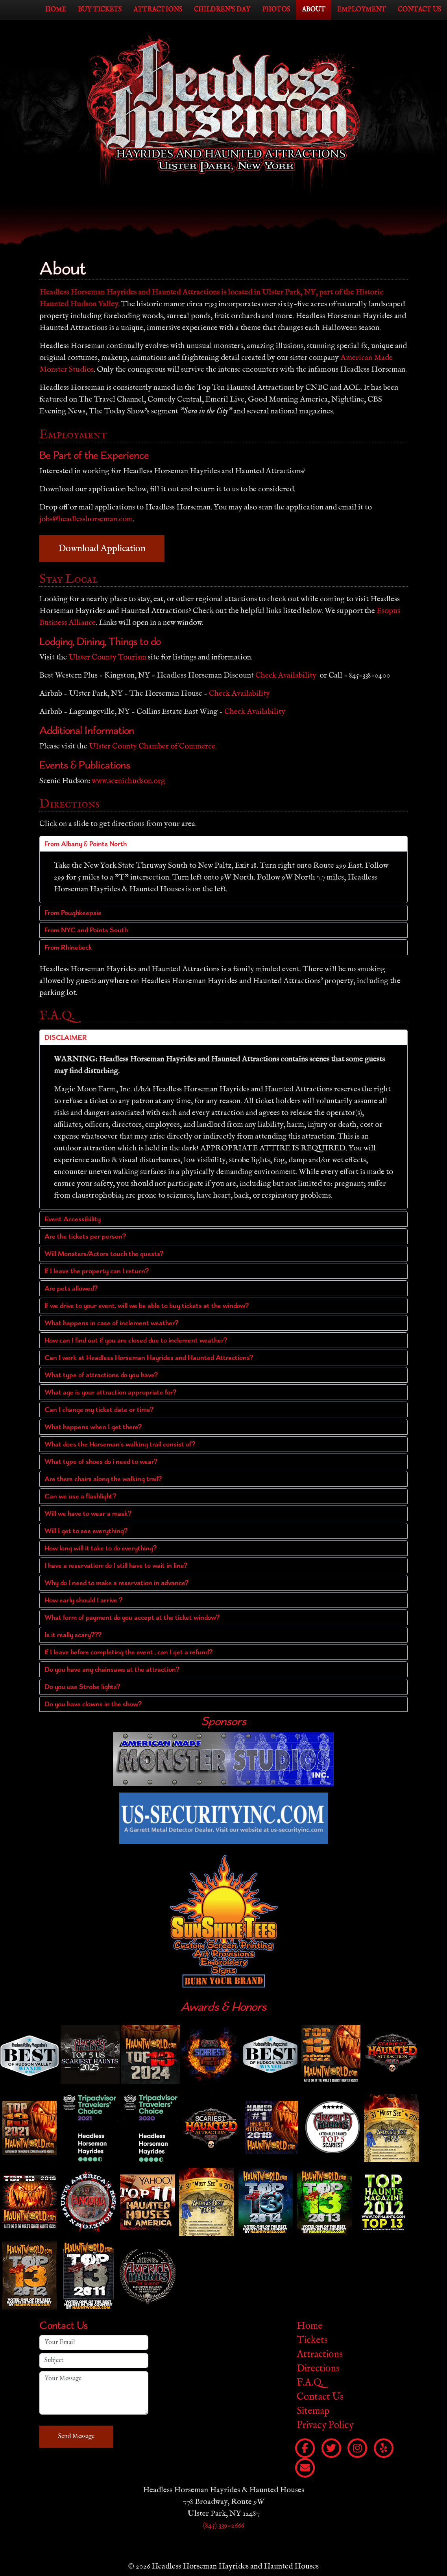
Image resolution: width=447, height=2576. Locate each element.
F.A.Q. (310, 2382)
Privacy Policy (325, 2425)
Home (55, 9)
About (313, 9)
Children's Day (222, 9)
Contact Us (419, 9)
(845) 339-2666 (223, 2525)
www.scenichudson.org (128, 780)
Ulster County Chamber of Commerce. (153, 746)
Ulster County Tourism (107, 657)
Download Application (102, 548)
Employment (361, 9)
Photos (276, 9)
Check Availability (285, 675)
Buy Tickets (100, 9)
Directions (318, 2368)
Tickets (312, 2340)
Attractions (157, 9)
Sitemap (313, 2411)
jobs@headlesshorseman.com (86, 519)
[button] (223, 844)
